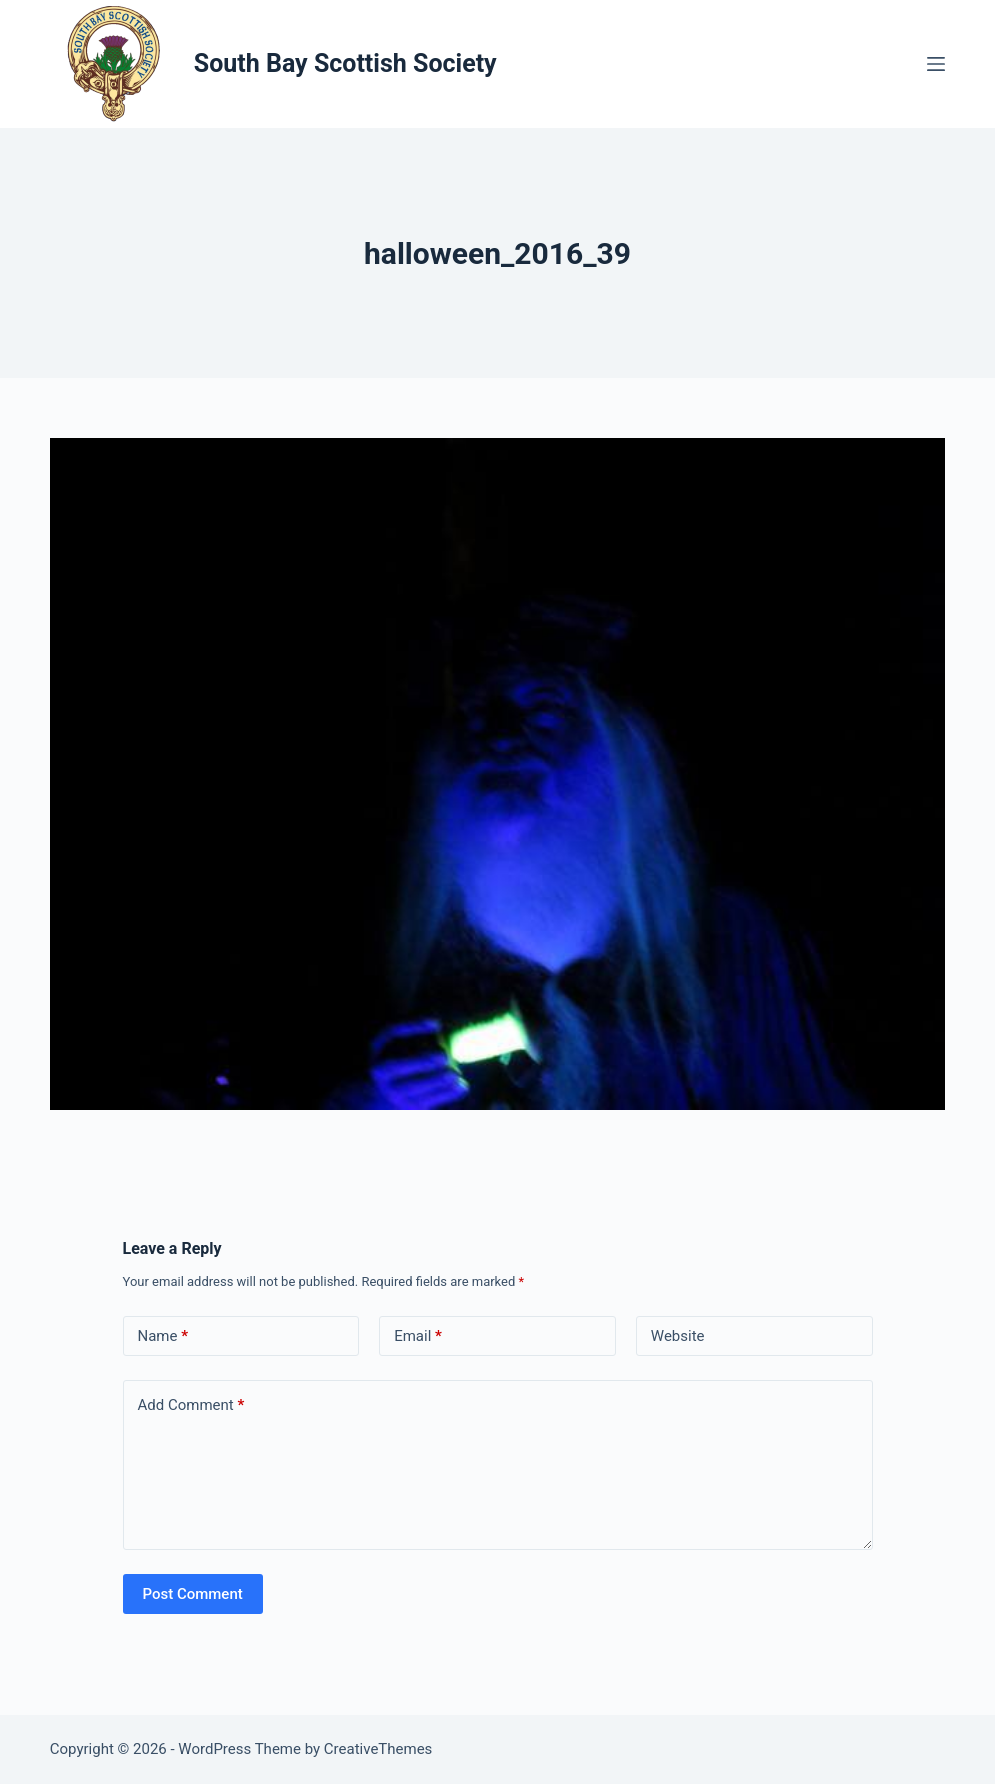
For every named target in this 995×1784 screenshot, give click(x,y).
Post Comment (193, 1594)
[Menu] (936, 64)
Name (163, 1336)
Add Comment (191, 1405)
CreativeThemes (378, 1749)
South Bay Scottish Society (345, 63)
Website (678, 1336)
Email (418, 1336)
